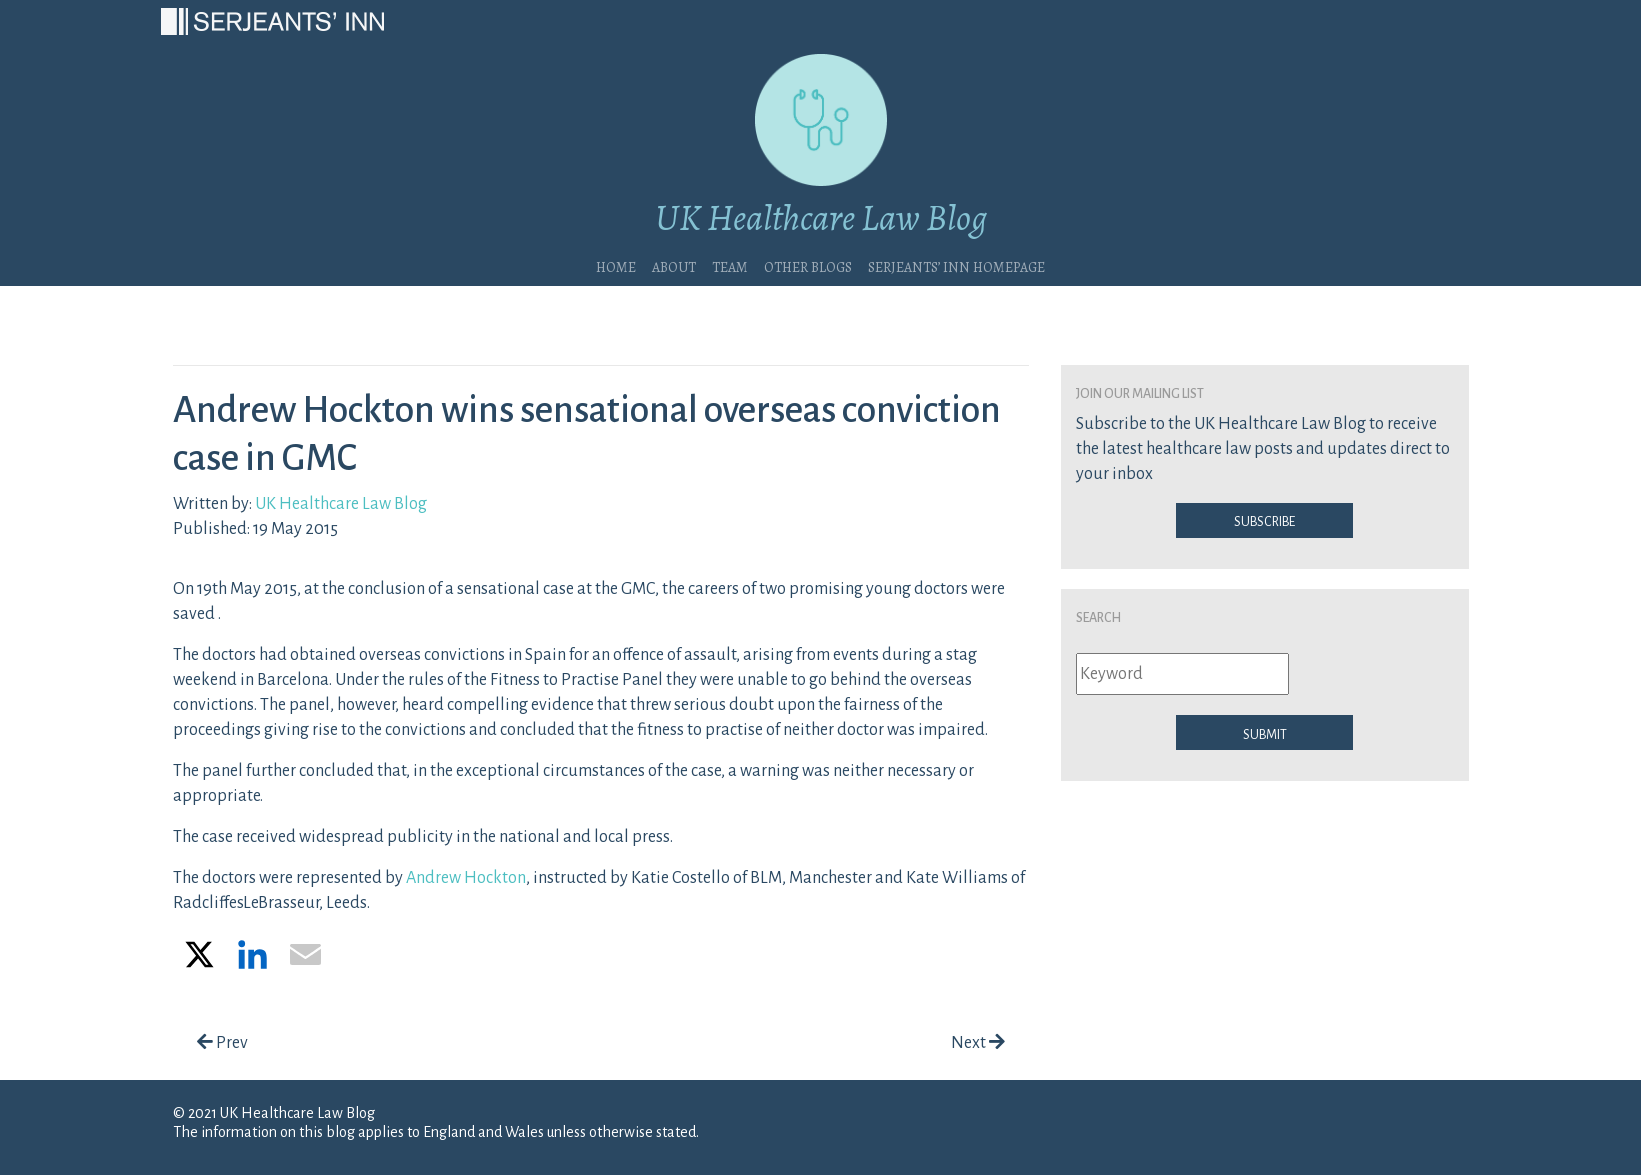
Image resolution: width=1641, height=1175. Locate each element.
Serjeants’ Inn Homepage (956, 265)
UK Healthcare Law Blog (341, 504)
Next (978, 1043)
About (674, 265)
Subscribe (1264, 520)
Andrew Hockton (466, 878)
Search (1098, 616)
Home (616, 265)
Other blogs (808, 265)
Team (730, 265)
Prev (222, 1043)
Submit (1265, 733)
